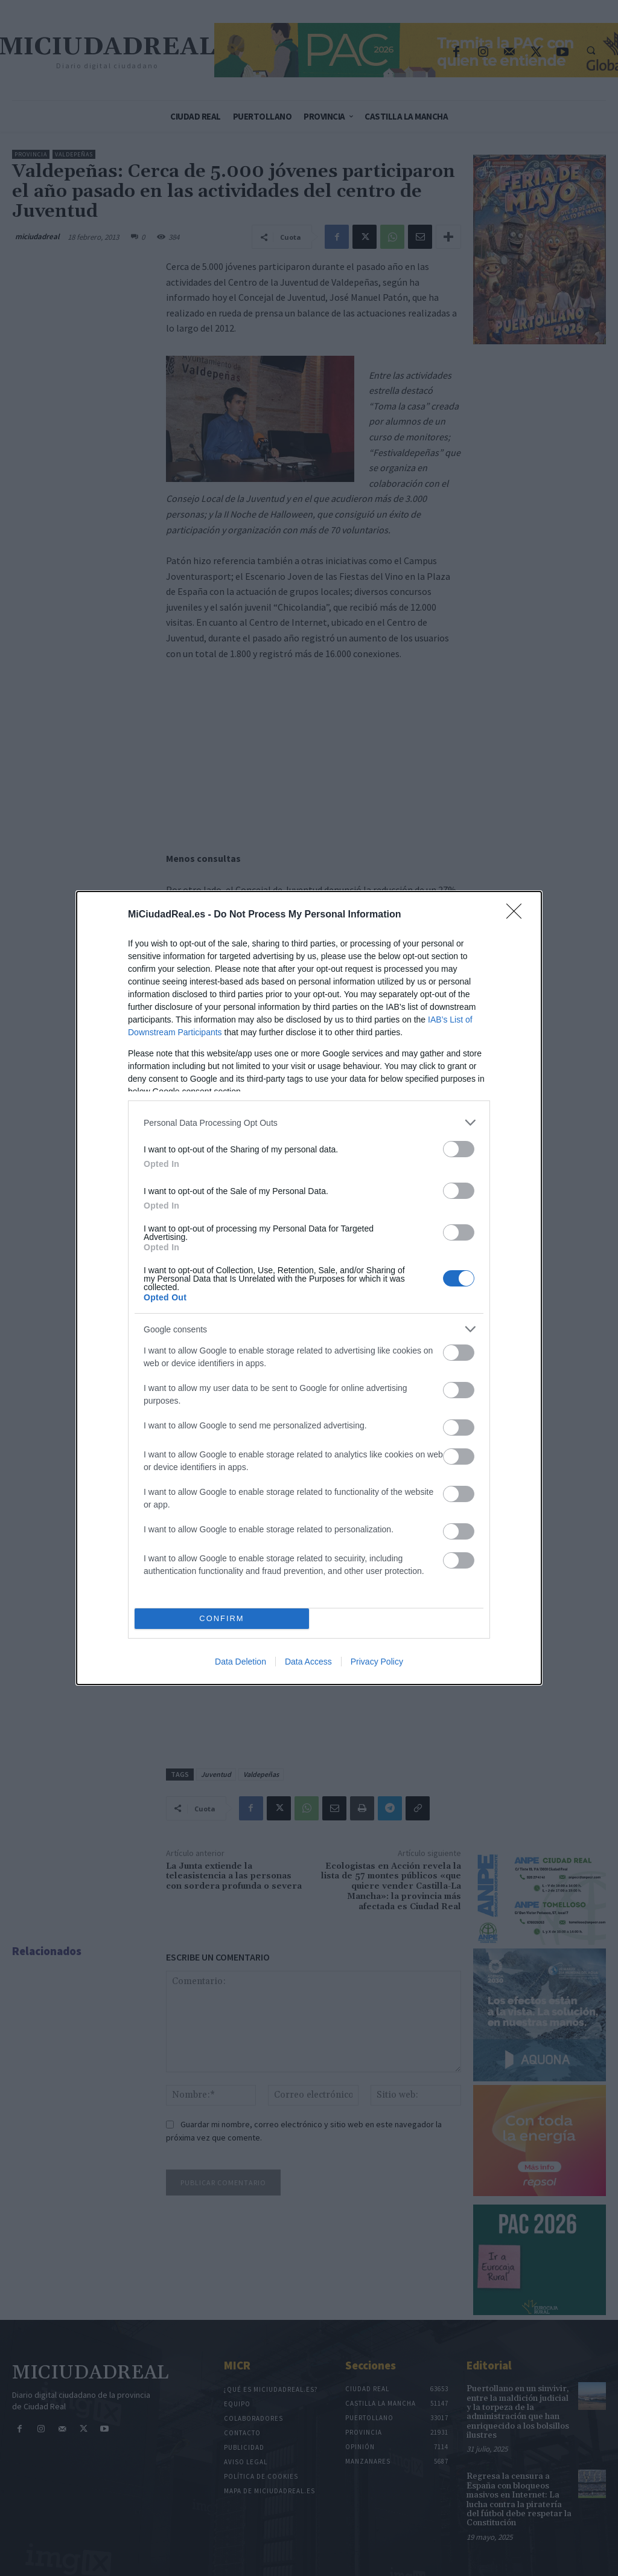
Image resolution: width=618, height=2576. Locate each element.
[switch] (458, 1149)
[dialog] (309, 1288)
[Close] (517, 915)
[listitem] (309, 1122)
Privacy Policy (377, 1661)
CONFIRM (221, 1619)
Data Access (308, 1661)
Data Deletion (240, 1661)
